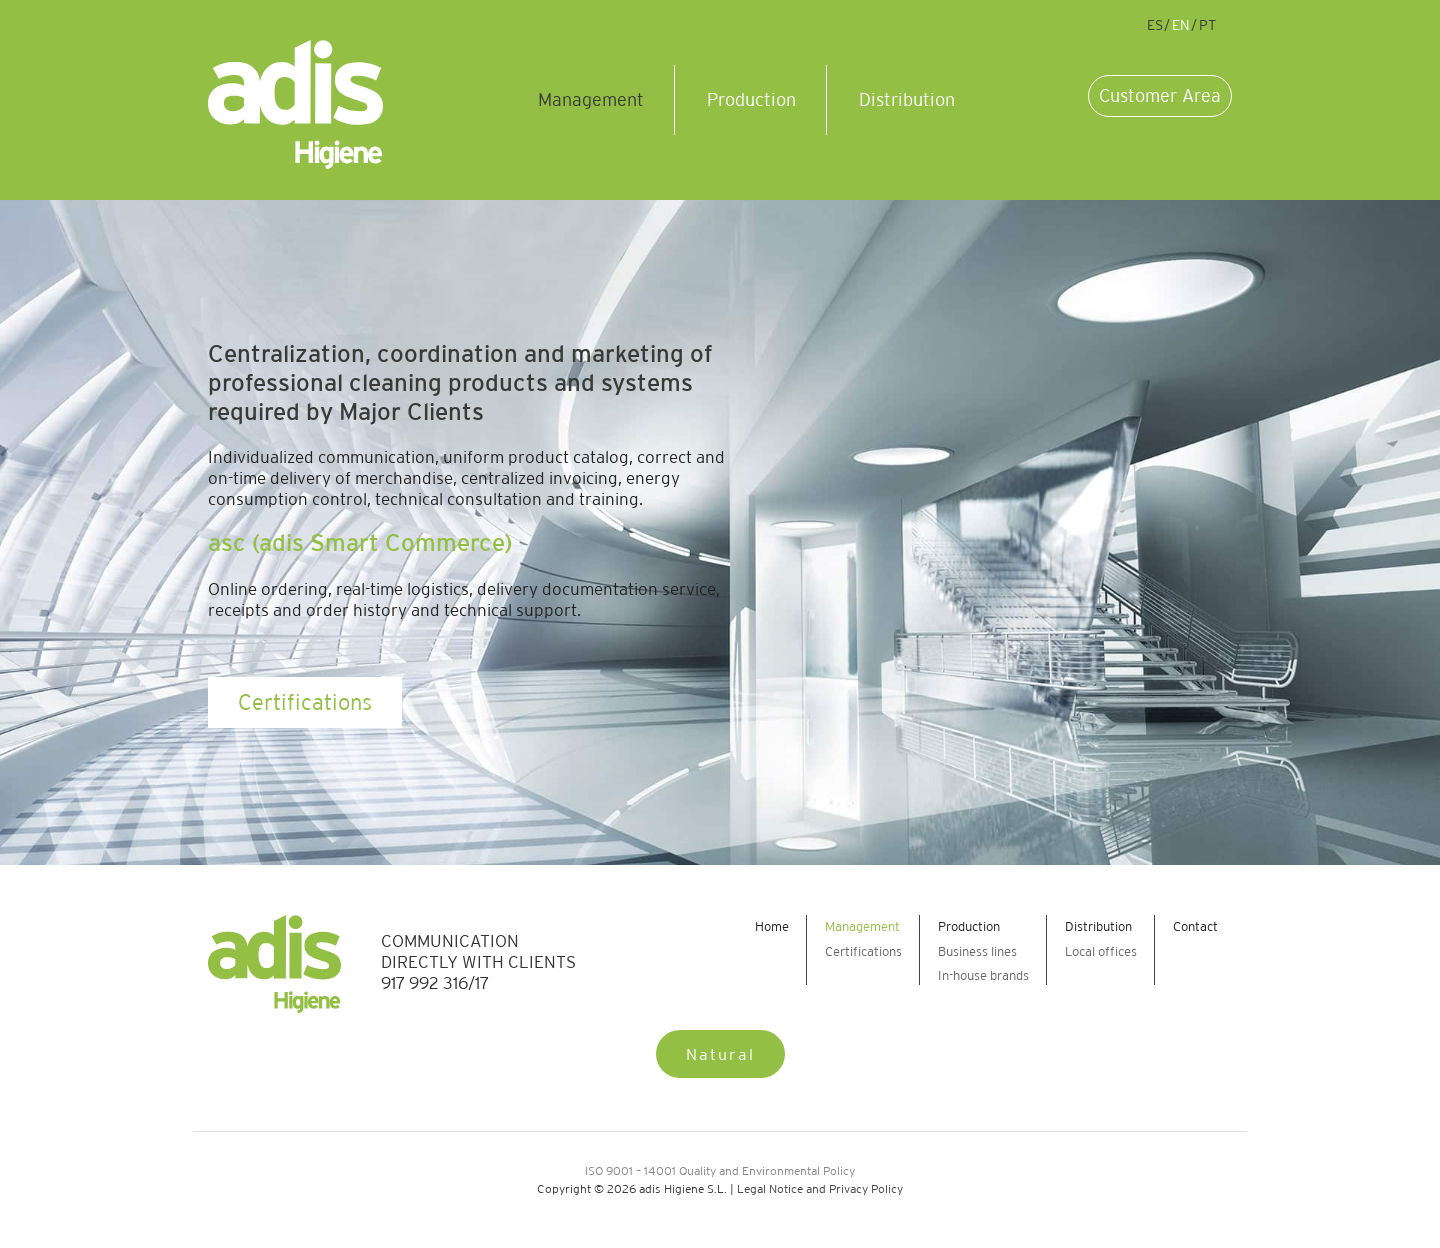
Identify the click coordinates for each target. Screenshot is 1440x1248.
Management (591, 100)
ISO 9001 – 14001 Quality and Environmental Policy (720, 1170)
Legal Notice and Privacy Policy (820, 1188)
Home (772, 926)
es (1155, 25)
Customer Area (1160, 96)
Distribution (907, 100)
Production (751, 100)
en (1181, 25)
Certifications (305, 702)
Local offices (1101, 951)
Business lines (977, 951)
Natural (720, 1054)
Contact (1195, 926)
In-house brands (983, 975)
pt (1207, 25)
